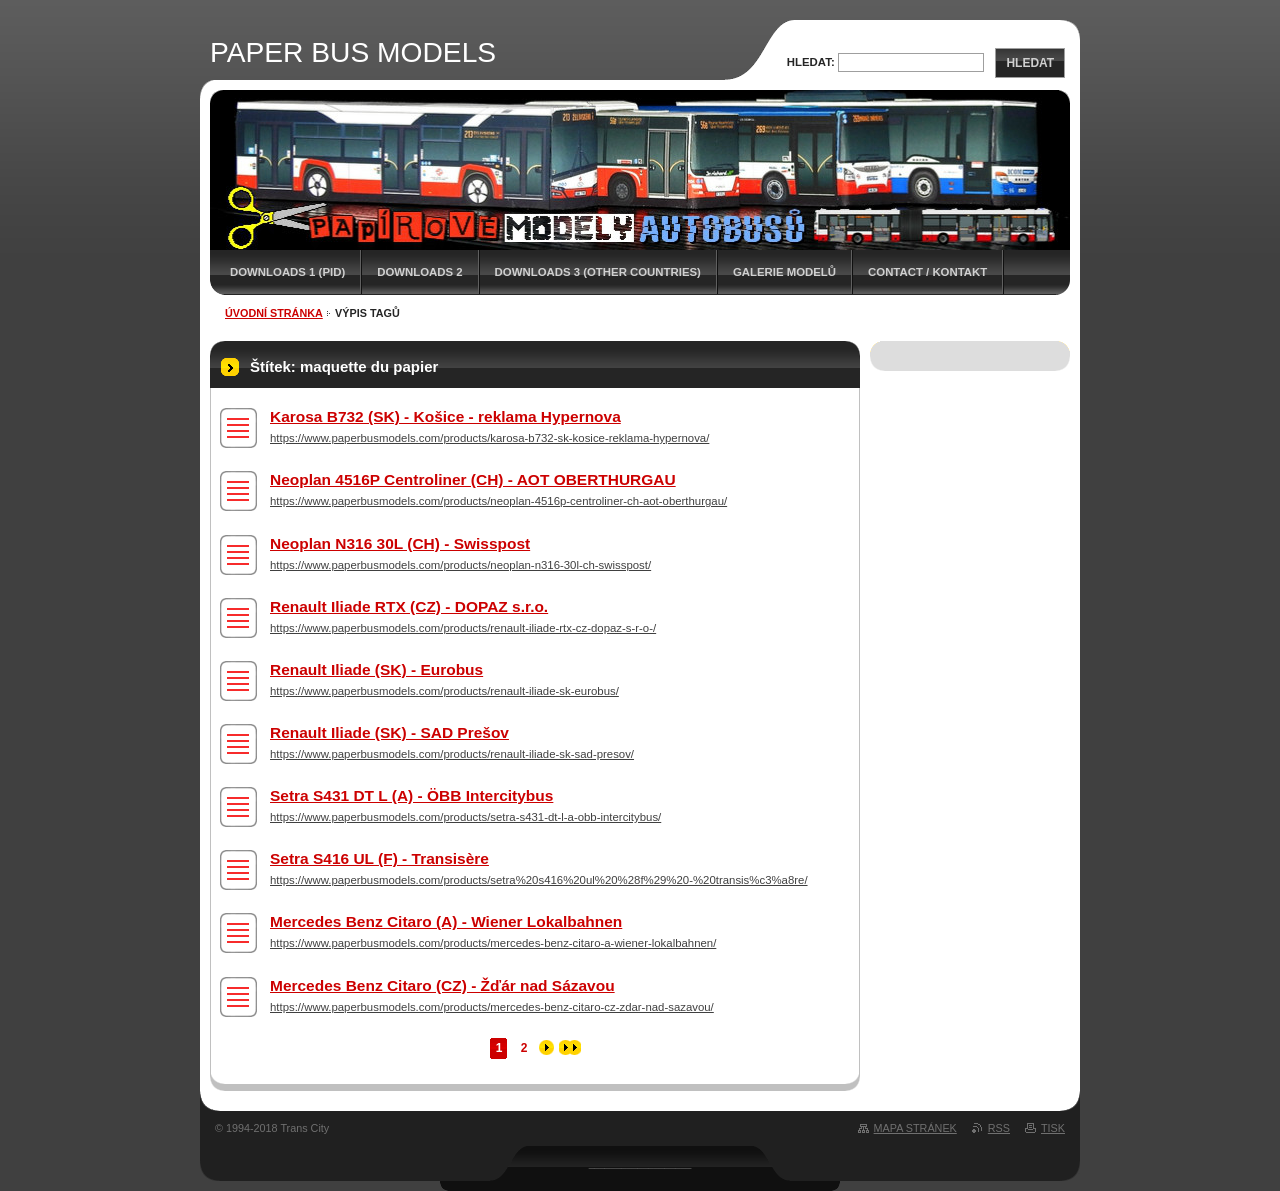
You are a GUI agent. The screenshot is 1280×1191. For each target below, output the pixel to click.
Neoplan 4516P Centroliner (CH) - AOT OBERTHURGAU (473, 479)
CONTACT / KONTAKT (927, 272)
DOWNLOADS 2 (419, 272)
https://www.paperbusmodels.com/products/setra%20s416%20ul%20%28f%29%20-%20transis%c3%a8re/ (539, 880)
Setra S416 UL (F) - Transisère (379, 858)
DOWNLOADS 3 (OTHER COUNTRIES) (598, 272)
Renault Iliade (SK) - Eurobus (376, 669)
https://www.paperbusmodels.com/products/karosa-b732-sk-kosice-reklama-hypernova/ (489, 438)
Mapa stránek (915, 1128)
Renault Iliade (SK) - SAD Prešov (389, 732)
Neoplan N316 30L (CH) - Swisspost (400, 543)
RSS (999, 1128)
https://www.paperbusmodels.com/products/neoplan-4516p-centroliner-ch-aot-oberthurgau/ (498, 501)
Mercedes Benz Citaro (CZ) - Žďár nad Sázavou (442, 985)
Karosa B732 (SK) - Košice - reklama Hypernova (445, 416)
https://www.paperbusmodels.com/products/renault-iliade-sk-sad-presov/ (452, 754)
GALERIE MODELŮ (784, 272)
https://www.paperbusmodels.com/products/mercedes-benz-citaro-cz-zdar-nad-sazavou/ (492, 1007)
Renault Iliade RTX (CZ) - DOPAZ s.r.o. (409, 606)
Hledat (1030, 63)
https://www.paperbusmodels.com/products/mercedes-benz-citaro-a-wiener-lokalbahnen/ (493, 943)
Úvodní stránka (274, 313)
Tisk (1053, 1128)
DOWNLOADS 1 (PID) (287, 272)
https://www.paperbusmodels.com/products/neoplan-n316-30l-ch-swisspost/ (460, 565)
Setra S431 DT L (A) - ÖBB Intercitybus (411, 795)
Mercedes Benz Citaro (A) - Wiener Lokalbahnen (446, 921)
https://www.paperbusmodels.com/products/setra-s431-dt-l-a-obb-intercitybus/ (465, 817)
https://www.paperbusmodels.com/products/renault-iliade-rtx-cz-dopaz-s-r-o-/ (463, 628)
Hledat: (811, 62)
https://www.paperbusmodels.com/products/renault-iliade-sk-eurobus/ (444, 691)
